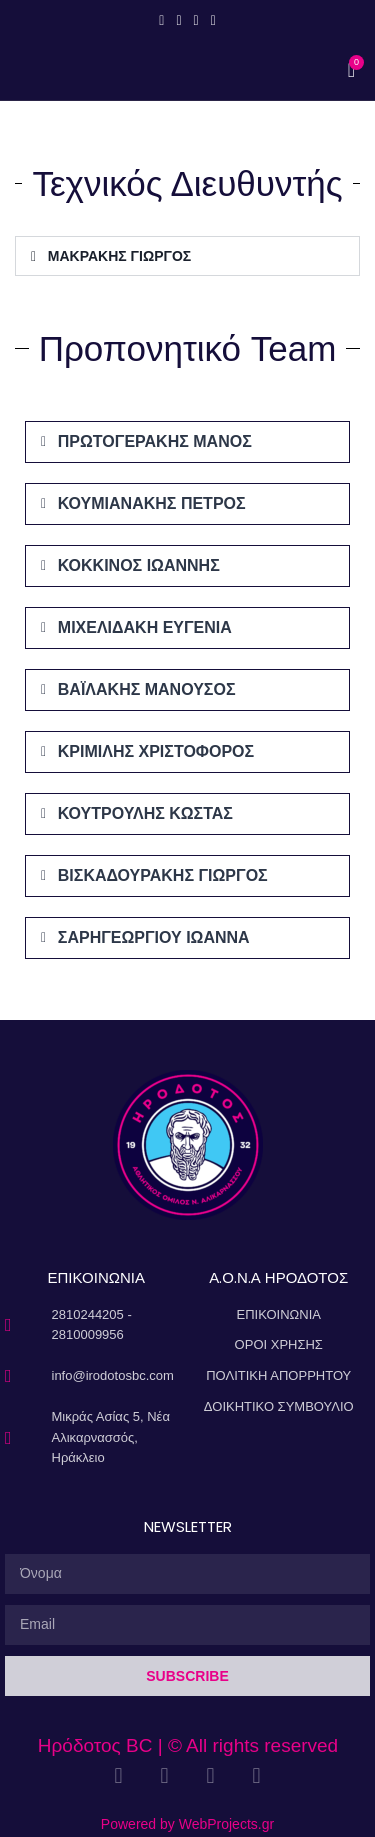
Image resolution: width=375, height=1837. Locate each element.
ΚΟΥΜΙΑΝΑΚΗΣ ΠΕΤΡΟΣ (152, 503)
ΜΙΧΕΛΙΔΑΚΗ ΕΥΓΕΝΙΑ (145, 627)
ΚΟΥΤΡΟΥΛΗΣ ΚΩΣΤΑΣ (145, 813)
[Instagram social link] (178, 20)
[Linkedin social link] (213, 20)
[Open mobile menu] (188, 70)
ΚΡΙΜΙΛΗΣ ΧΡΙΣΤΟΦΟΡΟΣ (156, 751)
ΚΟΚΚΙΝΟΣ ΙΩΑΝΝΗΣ (139, 565)
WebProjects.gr (226, 1824)
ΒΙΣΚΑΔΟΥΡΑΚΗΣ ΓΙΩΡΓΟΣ (163, 875)
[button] (187, 256)
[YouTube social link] (196, 20)
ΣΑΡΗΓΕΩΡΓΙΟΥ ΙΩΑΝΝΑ (154, 937)
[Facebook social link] (161, 20)
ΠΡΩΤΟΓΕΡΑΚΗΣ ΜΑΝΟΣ (155, 441)
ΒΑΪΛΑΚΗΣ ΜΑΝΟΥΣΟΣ (147, 689)
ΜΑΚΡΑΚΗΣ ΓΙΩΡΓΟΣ (119, 256)
